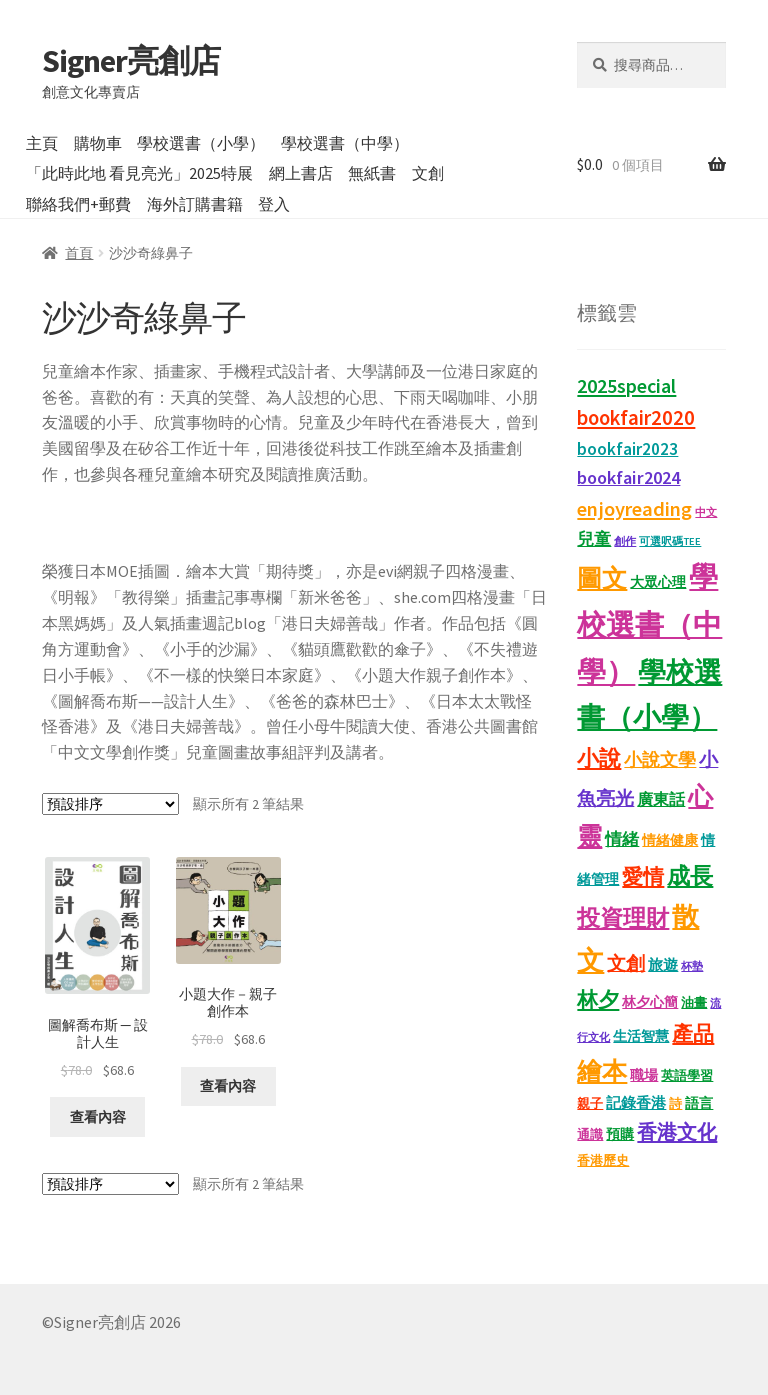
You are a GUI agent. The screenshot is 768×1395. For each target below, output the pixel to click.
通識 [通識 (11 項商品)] (590, 1134)
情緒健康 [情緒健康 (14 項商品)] (670, 840)
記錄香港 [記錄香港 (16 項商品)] (636, 1103)
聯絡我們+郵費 (78, 204)
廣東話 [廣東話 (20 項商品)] (661, 799)
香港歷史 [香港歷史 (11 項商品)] (603, 1160)
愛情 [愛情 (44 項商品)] (643, 877)
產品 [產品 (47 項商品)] (693, 1033)
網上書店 (301, 173)
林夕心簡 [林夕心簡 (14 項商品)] (650, 1002)
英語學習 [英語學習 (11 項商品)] (687, 1075)
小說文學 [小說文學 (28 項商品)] (660, 759)
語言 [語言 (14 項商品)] (699, 1103)
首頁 (79, 253)
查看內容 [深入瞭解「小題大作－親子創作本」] (228, 1086)
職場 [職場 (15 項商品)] (644, 1075)
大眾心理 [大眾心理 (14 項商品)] (658, 582)
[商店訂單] (110, 804)
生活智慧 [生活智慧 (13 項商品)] (641, 1036)
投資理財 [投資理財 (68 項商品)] (623, 917)
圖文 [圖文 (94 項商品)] (602, 578)
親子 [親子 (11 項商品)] (590, 1103)
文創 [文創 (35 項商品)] (626, 963)
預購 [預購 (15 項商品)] (620, 1134)
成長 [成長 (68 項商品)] (690, 875)
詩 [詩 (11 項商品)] (675, 1103)
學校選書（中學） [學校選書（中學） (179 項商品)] (649, 624)
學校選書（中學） (345, 143)
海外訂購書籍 (195, 204)
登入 (274, 204)
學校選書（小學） (201, 143)
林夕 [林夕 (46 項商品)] (598, 999)
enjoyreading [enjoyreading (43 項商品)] (634, 509)
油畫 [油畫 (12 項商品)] (694, 1002)
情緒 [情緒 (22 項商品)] (622, 839)
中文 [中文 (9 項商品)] (706, 512)
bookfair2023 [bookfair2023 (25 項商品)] (627, 449)
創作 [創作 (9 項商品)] (625, 541)
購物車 (98, 143)
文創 (428, 173)
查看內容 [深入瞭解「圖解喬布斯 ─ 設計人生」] (98, 1117)
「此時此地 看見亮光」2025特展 (139, 173)
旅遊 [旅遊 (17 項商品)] (663, 964)
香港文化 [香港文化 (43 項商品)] (677, 1132)
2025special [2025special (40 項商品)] (626, 385)
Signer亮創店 (131, 61)
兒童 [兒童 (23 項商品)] (594, 539)
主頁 (42, 143)
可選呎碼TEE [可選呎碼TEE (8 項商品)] (670, 541)
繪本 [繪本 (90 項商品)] (602, 1071)
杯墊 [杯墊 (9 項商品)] (692, 966)
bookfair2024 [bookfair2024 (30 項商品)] (628, 477)
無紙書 (372, 173)
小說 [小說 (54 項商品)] (599, 758)
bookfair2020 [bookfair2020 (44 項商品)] (636, 418)
